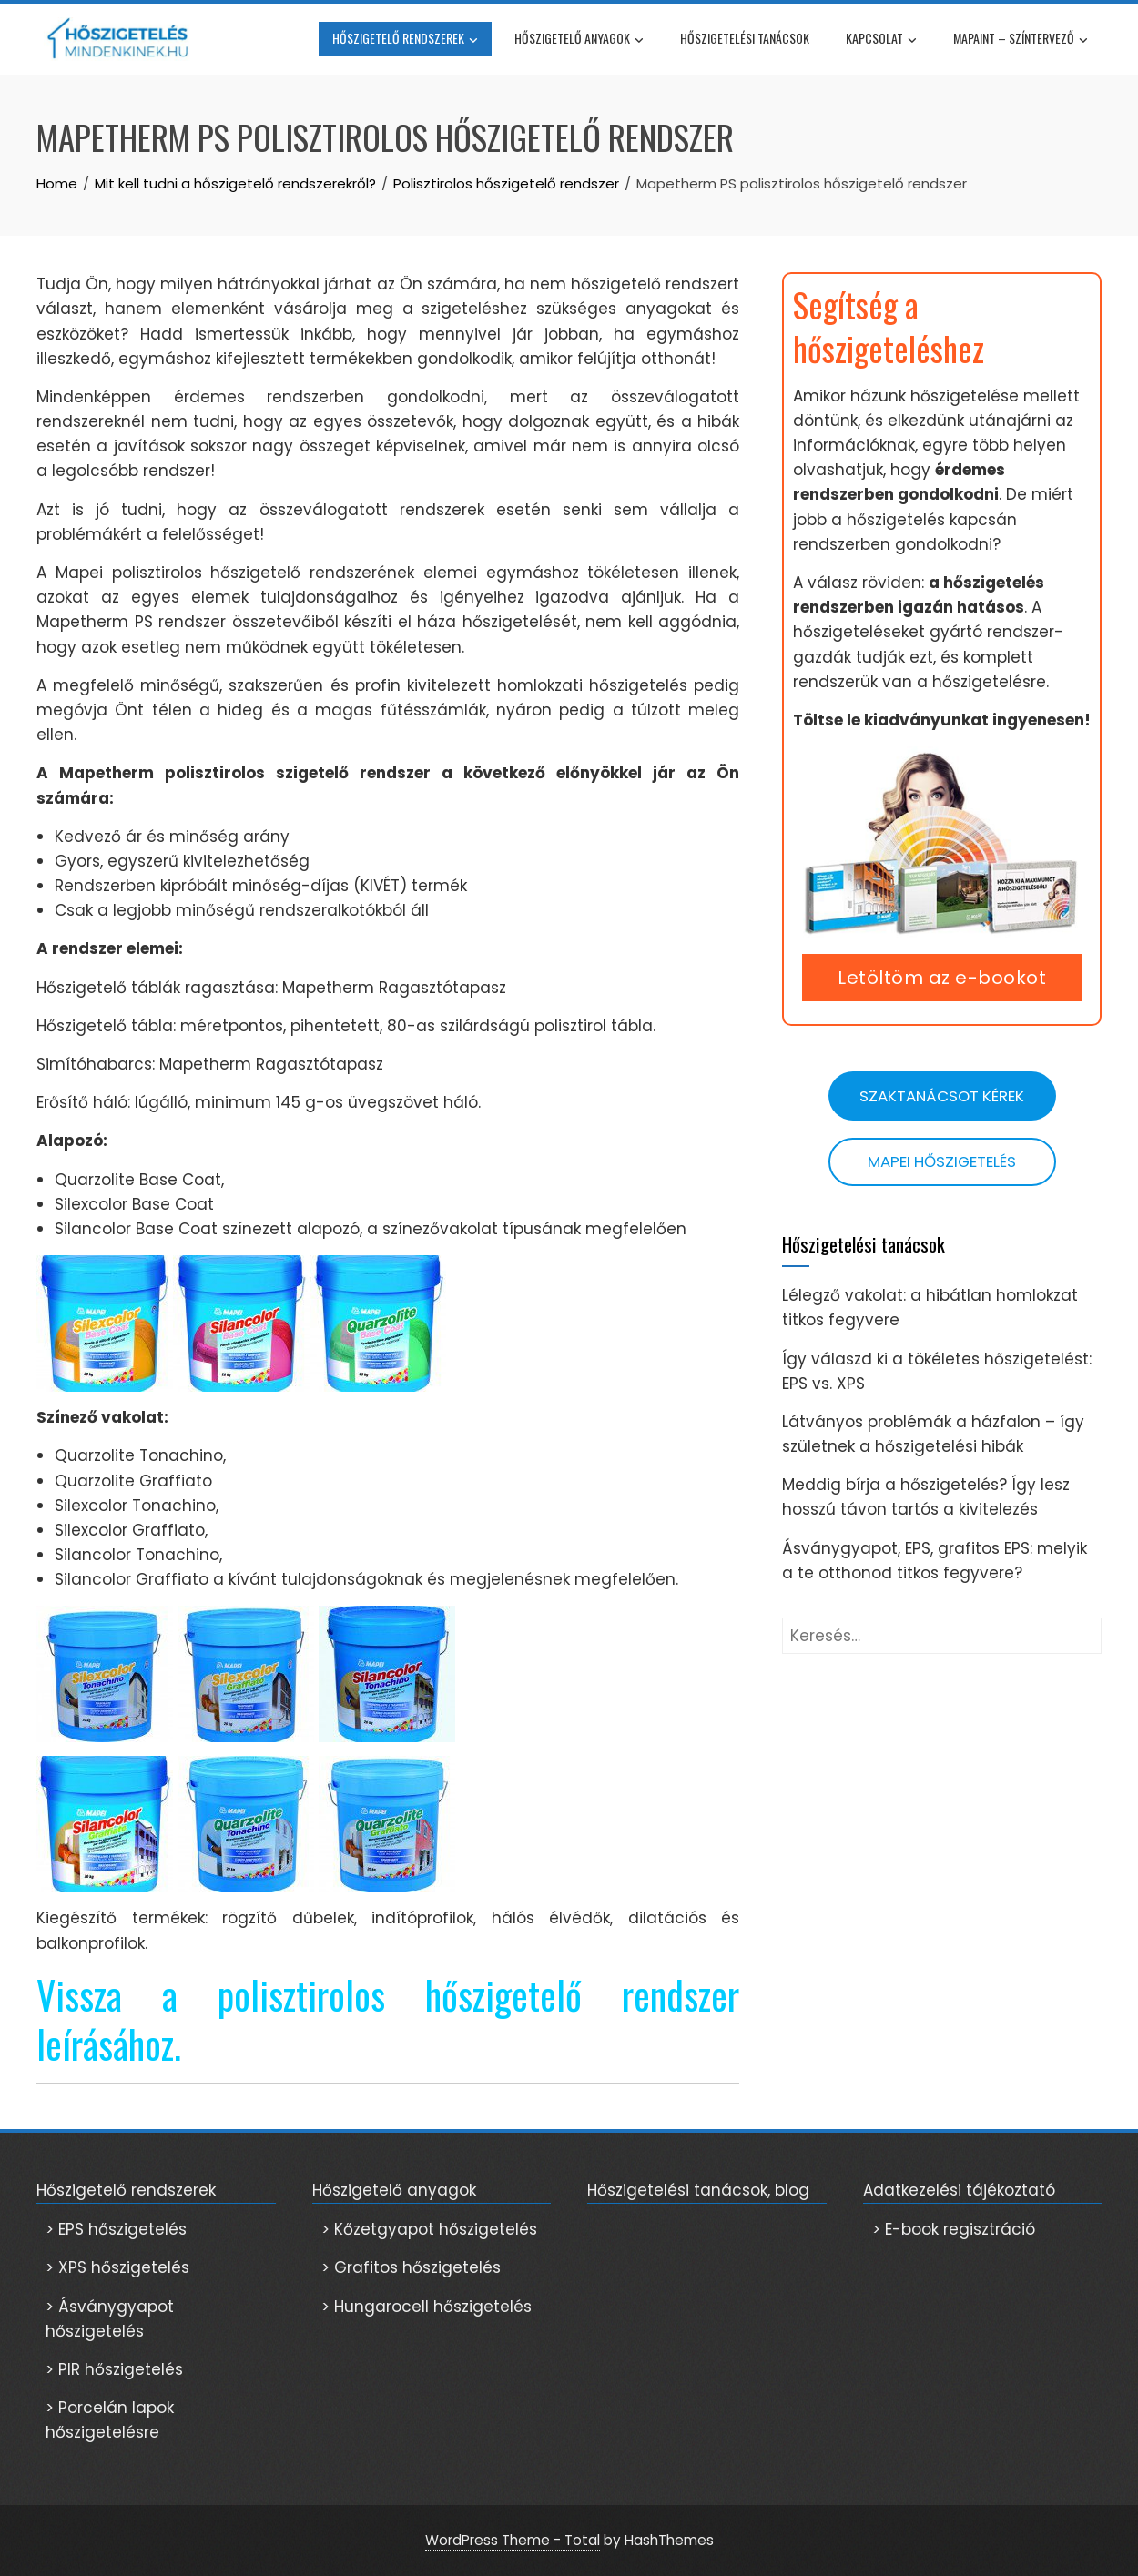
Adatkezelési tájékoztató (959, 2190)
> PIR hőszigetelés (114, 2369)
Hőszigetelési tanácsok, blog (698, 2190)
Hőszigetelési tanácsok (744, 37)
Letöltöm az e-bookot (942, 977)
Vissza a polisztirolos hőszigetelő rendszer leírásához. (387, 2019)
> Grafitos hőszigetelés (411, 2267)
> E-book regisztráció (953, 2229)
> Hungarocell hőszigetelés (426, 2306)
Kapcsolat (881, 40)
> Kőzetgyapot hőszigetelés (429, 2229)
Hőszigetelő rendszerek (405, 40)
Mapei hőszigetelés (942, 1161)
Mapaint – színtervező (1020, 40)
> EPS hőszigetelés (116, 2229)
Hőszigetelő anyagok (579, 40)
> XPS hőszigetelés (117, 2267)
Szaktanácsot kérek (941, 1096)
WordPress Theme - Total (512, 2540)
